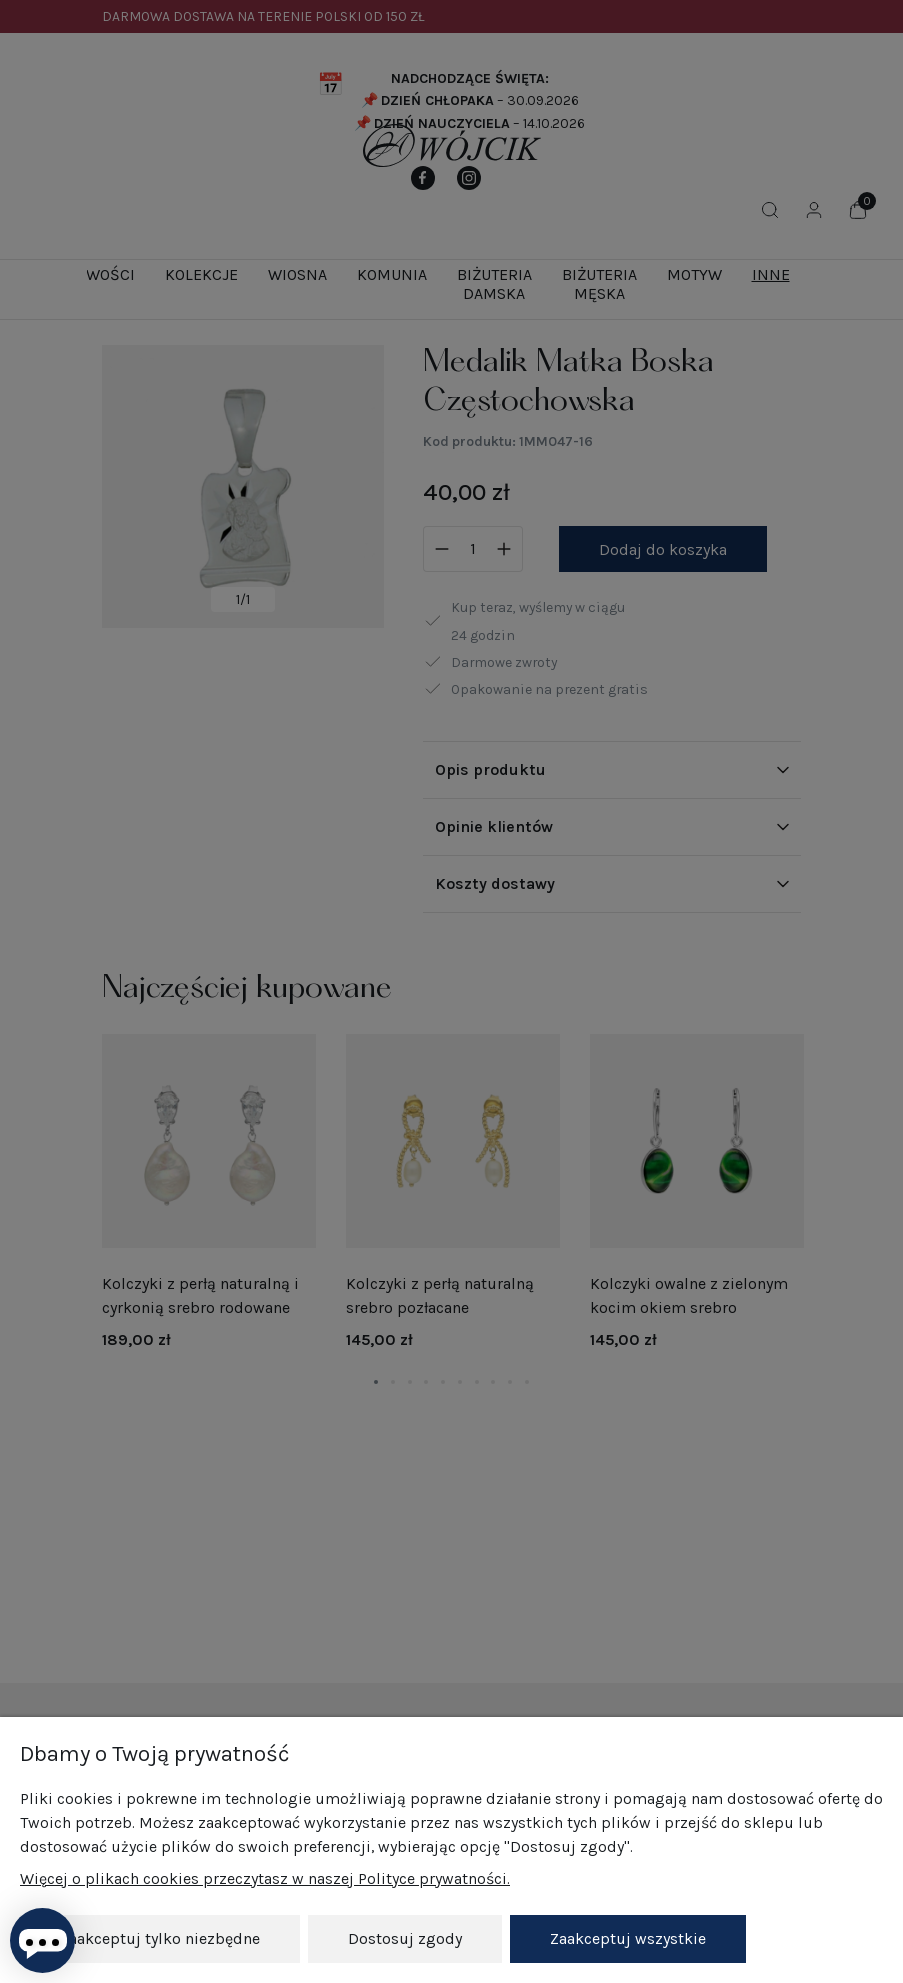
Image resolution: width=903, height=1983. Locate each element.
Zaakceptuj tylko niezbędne (160, 1938)
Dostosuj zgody (405, 1938)
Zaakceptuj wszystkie (628, 1938)
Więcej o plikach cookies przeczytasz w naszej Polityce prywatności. (265, 1878)
